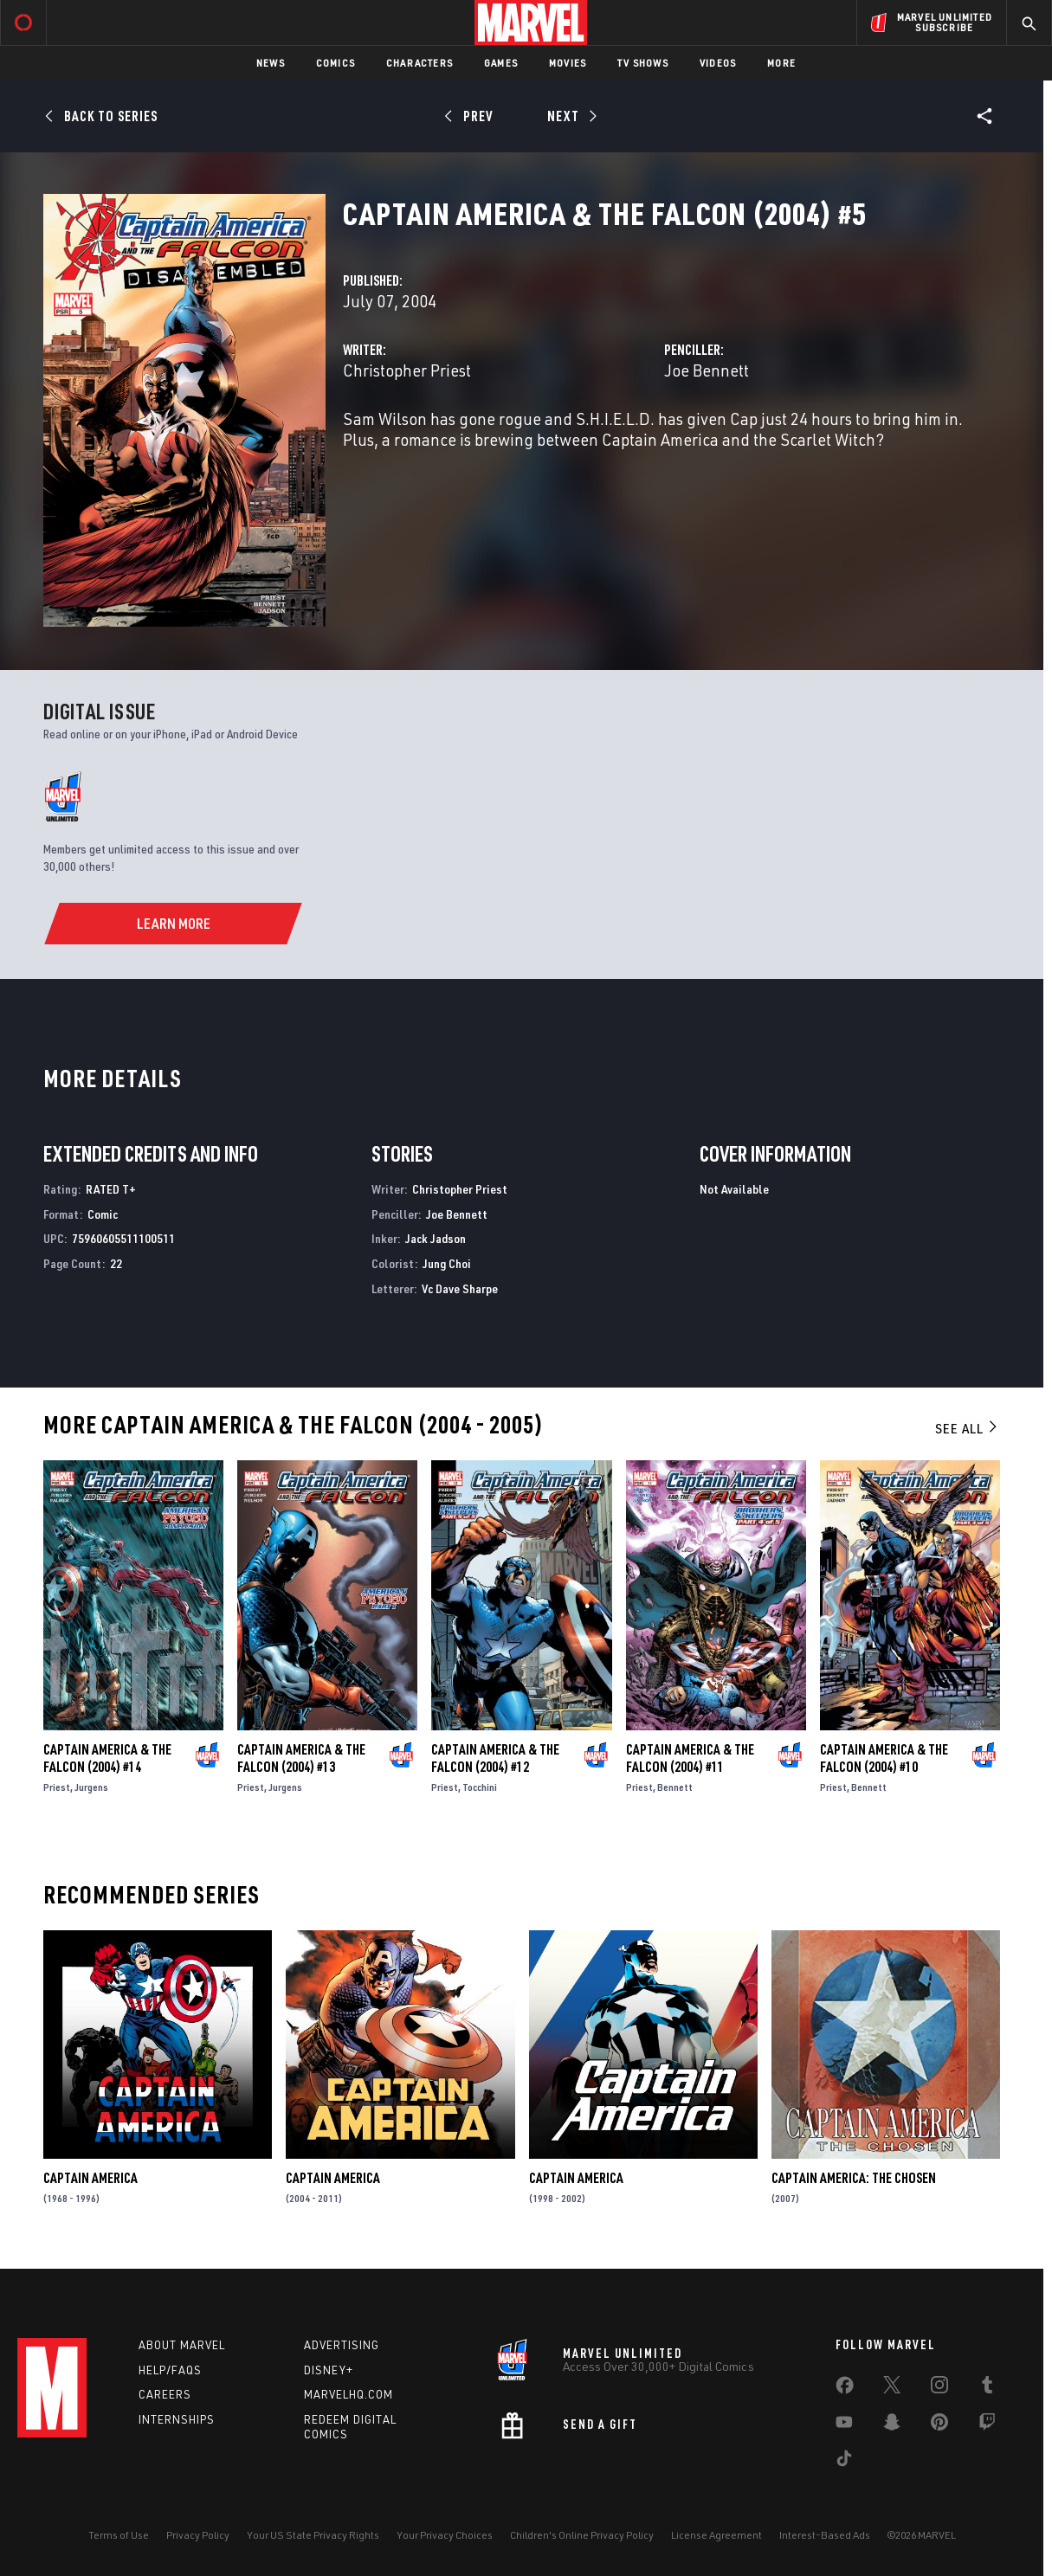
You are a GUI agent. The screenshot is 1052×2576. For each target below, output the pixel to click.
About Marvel (182, 2345)
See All (967, 1428)
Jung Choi (447, 1263)
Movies (567, 62)
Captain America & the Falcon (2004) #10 (884, 1758)
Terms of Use (118, 2534)
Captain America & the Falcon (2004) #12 (495, 1758)
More (781, 62)
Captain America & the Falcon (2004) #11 (690, 1758)
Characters (419, 62)
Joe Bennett (706, 370)
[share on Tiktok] (844, 2461)
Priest (56, 1787)
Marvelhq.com (348, 2394)
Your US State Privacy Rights (313, 2534)
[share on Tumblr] (987, 2388)
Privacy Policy (197, 2534)
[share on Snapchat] (891, 2425)
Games (501, 62)
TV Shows (642, 62)
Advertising (341, 2345)
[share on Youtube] (844, 2425)
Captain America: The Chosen (853, 2177)
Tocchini (479, 1787)
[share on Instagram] (939, 2388)
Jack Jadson (435, 1238)
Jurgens (91, 1787)
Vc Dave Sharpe (460, 1288)
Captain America (90, 2177)
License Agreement (716, 2534)
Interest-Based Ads (824, 2534)
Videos (718, 62)
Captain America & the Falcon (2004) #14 (107, 1758)
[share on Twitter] (891, 2388)
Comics (335, 62)
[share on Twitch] (987, 2425)
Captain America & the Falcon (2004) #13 (301, 1758)
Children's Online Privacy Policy (582, 2534)
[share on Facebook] (845, 2389)
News (270, 62)
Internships (177, 2419)
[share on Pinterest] (939, 2425)
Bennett (675, 1787)
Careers (165, 2394)
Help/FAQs (170, 2370)
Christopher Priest (407, 370)
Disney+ (328, 2370)
